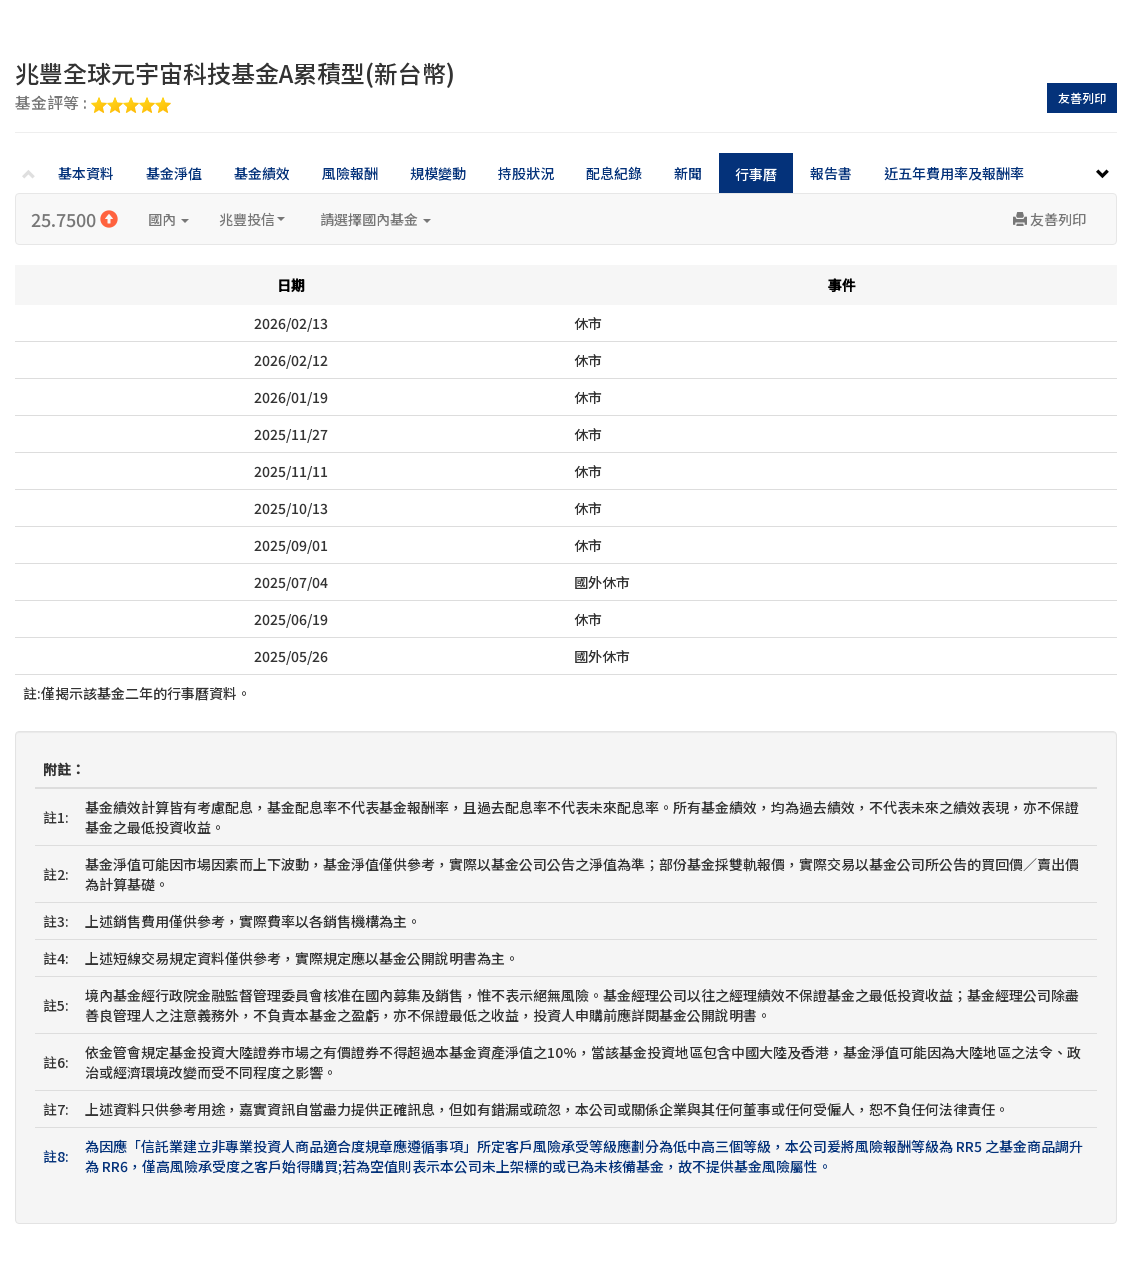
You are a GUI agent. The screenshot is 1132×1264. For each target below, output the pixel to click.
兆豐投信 (252, 219)
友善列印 (1082, 97)
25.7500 (74, 219)
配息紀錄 (614, 173)
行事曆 (756, 174)
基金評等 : (93, 104)
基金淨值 (174, 173)
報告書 (831, 173)
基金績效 (262, 173)
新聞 (688, 173)
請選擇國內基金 (375, 219)
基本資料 (86, 173)
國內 (168, 219)
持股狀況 (526, 173)
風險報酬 (350, 173)
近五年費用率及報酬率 (954, 173)
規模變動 (438, 173)
